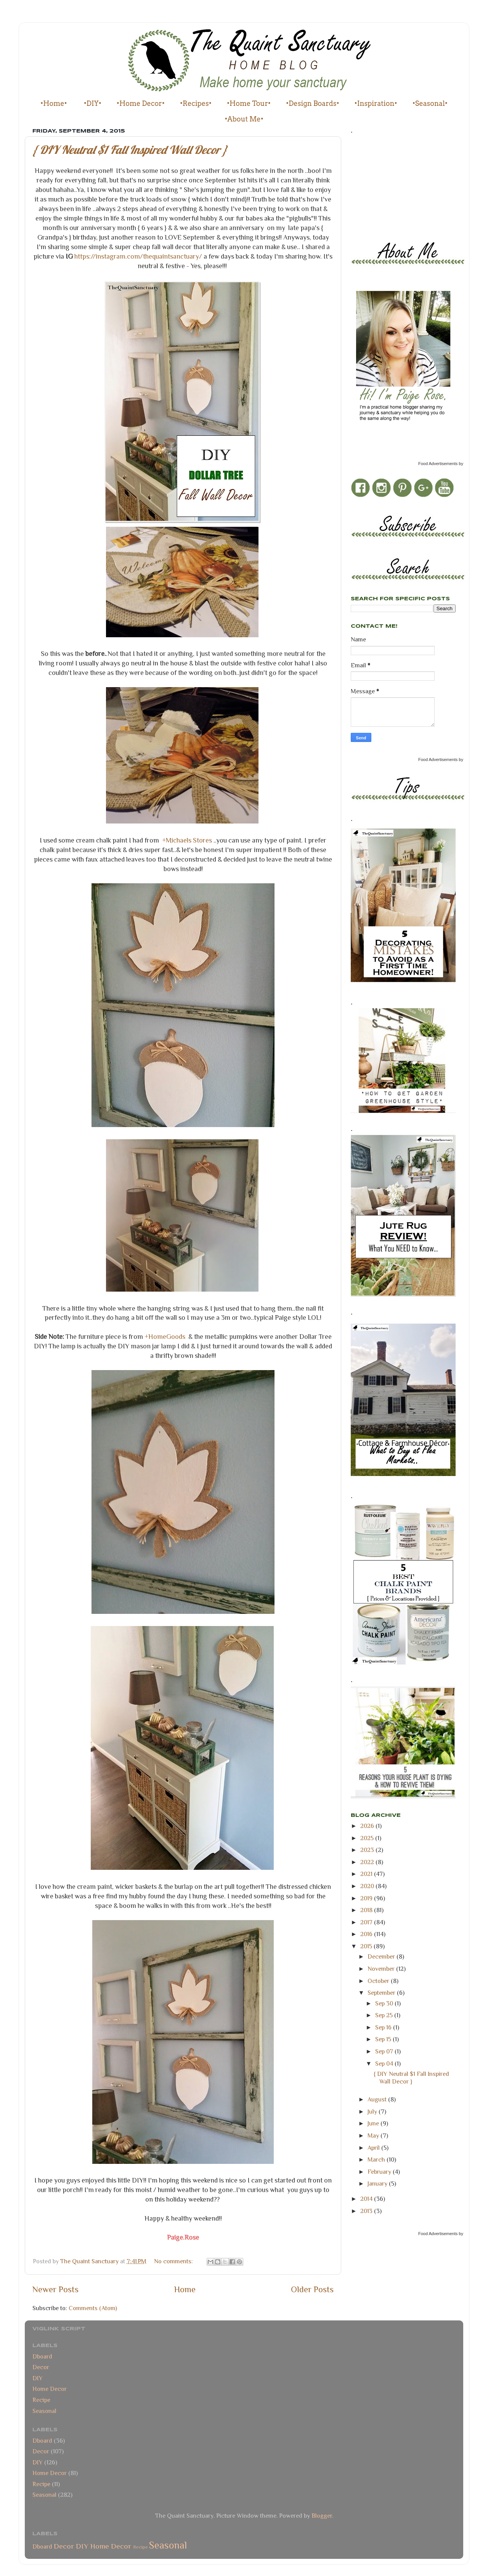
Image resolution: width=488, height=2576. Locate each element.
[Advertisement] (385, 185)
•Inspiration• (376, 103)
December (382, 1956)
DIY (37, 2378)
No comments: (174, 2261)
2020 (368, 1886)
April (374, 2147)
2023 (368, 1849)
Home (185, 2289)
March (377, 2159)
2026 (368, 1825)
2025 (367, 1838)
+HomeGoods (164, 1336)
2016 (367, 1934)
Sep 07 (385, 2051)
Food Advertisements (438, 463)
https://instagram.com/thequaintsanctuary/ (139, 256)
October (379, 1980)
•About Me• (244, 119)
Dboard (42, 2356)
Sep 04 (385, 2063)
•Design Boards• (312, 103)
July (373, 2111)
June (374, 2123)
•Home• (53, 103)
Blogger (321, 2515)
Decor (40, 2367)
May (374, 2135)
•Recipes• (196, 103)
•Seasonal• (430, 103)
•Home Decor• (141, 103)
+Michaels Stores (187, 840)
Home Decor (49, 2388)
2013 (367, 2211)
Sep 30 (385, 2003)
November (382, 1968)
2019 (367, 1898)
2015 (367, 1946)
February (380, 2171)
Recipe (41, 2399)
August (378, 2099)
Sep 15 (384, 2039)
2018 (367, 1910)
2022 (368, 1862)
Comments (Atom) (93, 2308)
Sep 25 (384, 2015)
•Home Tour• (249, 103)
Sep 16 (384, 2027)
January (378, 2183)
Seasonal (44, 2411)
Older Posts (312, 2289)
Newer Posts (55, 2289)
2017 (367, 1922)
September (382, 1992)
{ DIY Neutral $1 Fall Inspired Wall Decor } (130, 149)
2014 (367, 2198)
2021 (367, 1873)
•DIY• (92, 103)
